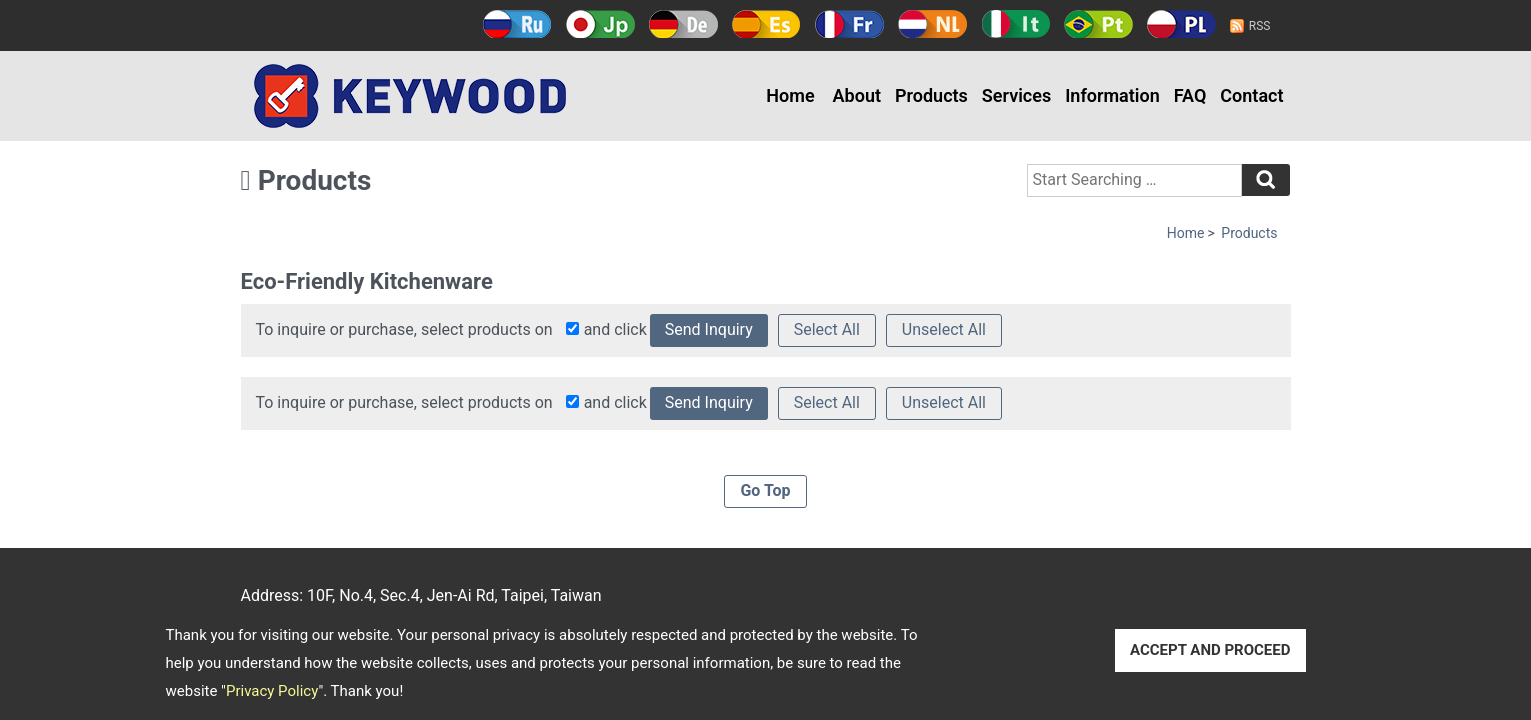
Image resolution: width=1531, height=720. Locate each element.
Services (1016, 95)
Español (766, 24)
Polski (1181, 24)
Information (1112, 95)
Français (849, 24)
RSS (1260, 26)
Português (1098, 24)
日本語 (600, 24)
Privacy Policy (272, 691)
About (857, 95)
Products (931, 95)
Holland (932, 24)
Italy (1015, 24)
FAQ (1190, 95)
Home (790, 95)
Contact (1251, 95)
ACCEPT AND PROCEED (1210, 650)
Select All (827, 329)
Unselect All (944, 329)
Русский (517, 24)
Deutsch (683, 24)
